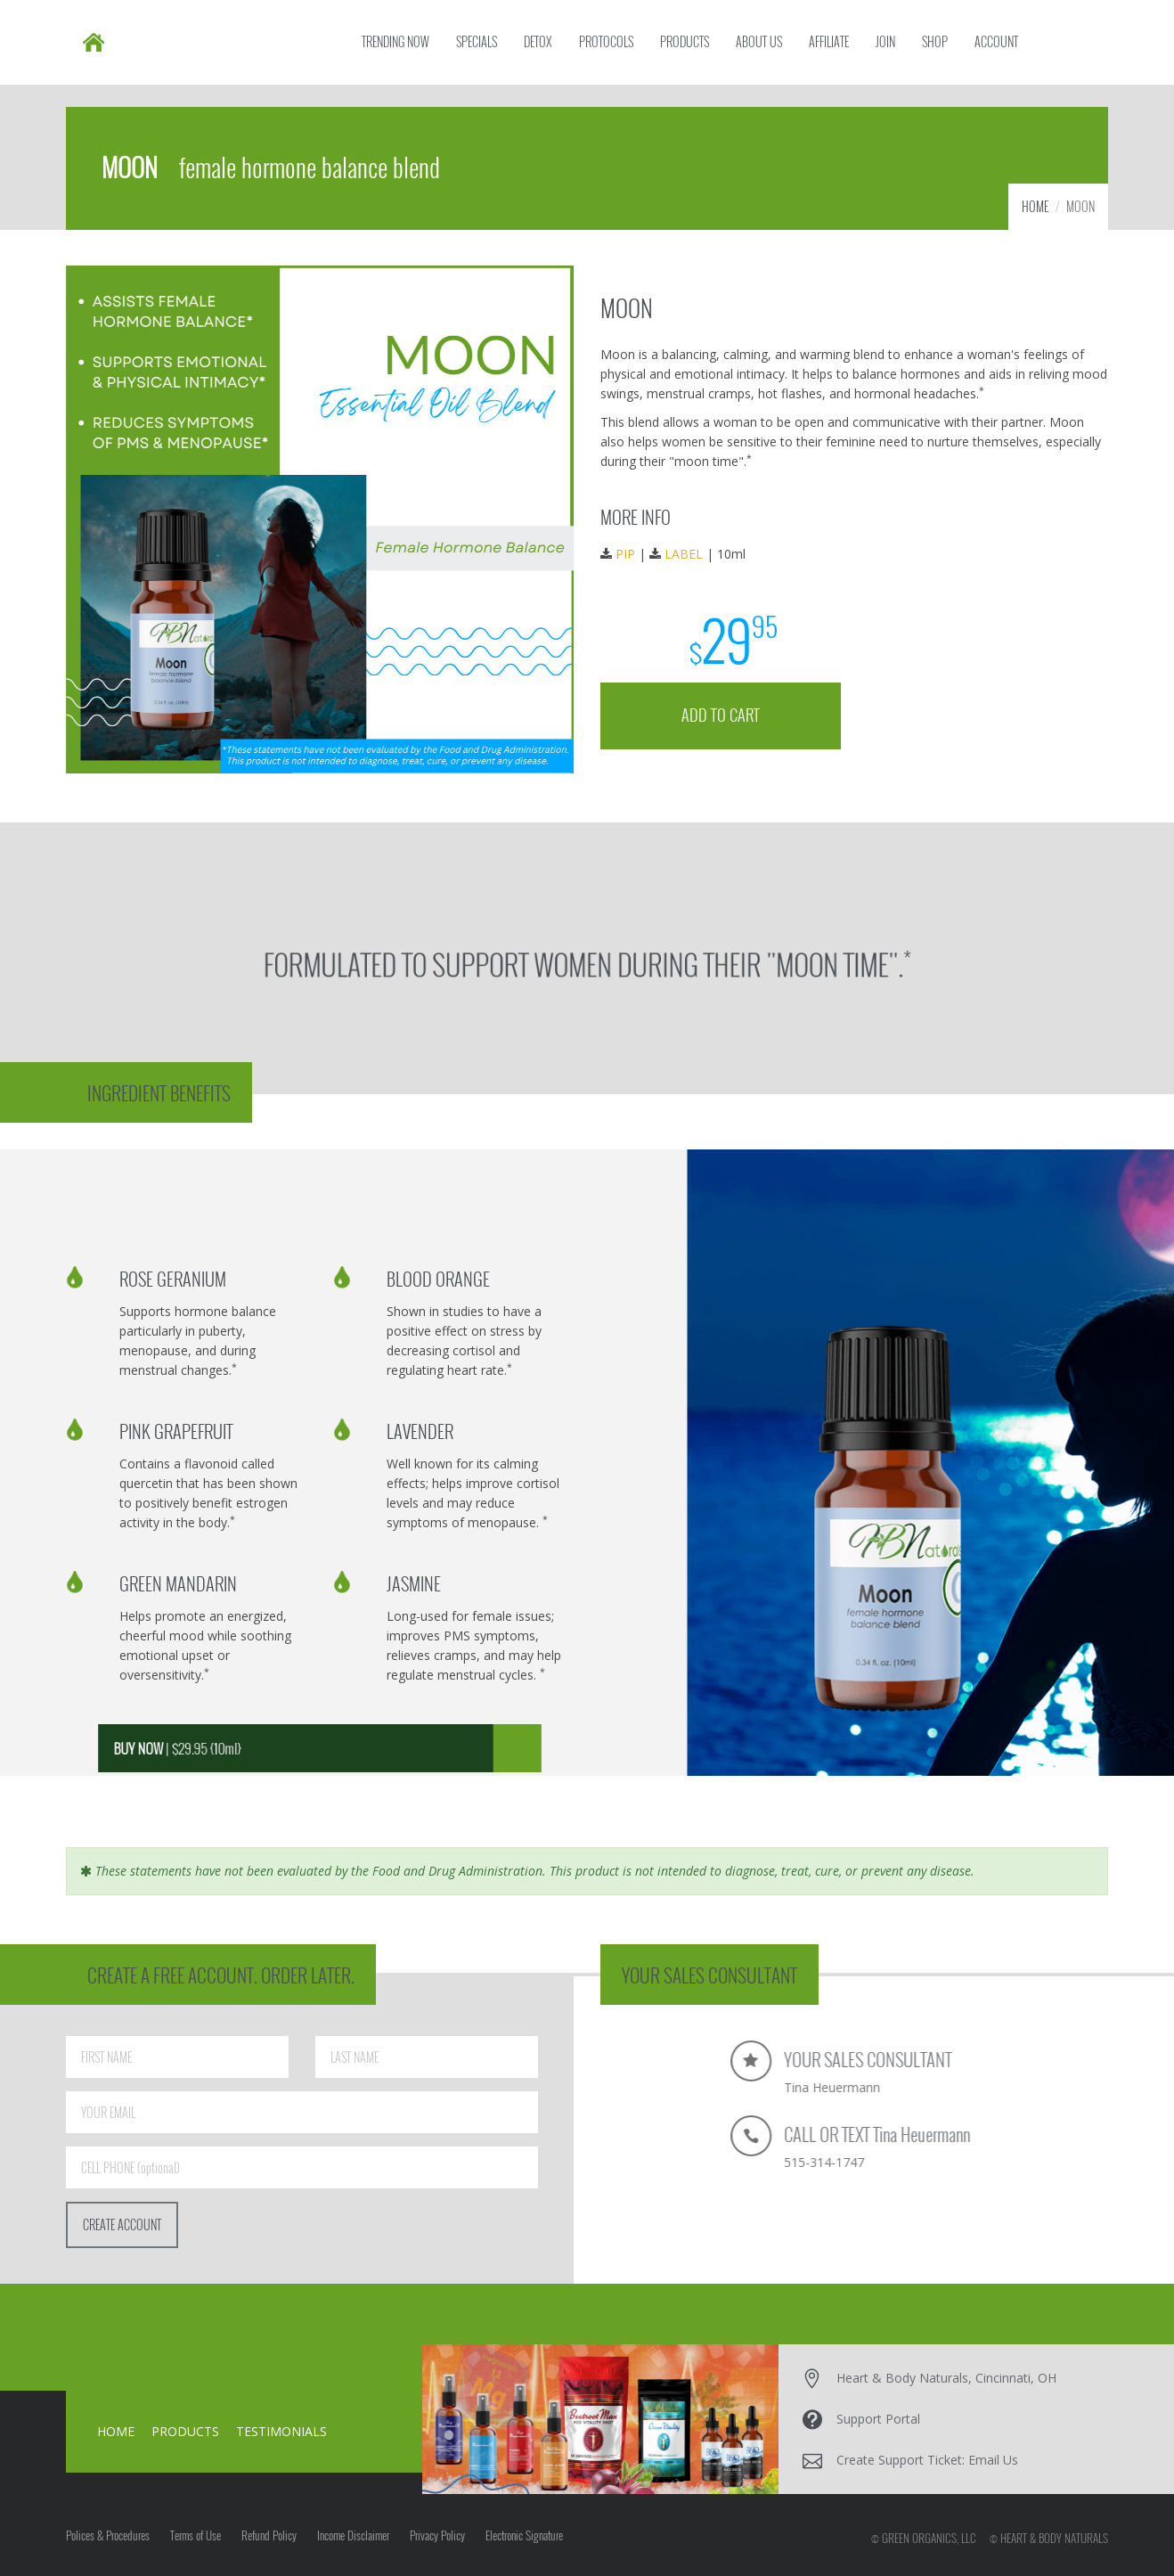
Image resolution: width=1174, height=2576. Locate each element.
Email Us (993, 2459)
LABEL (689, 552)
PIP (633, 552)
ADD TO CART (724, 708)
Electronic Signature (524, 2535)
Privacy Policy (437, 2535)
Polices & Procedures (108, 2535)
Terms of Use (195, 2535)
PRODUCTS (185, 2431)
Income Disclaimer (353, 2535)
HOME (1035, 206)
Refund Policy (269, 2535)
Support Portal (878, 2418)
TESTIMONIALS (281, 2431)
